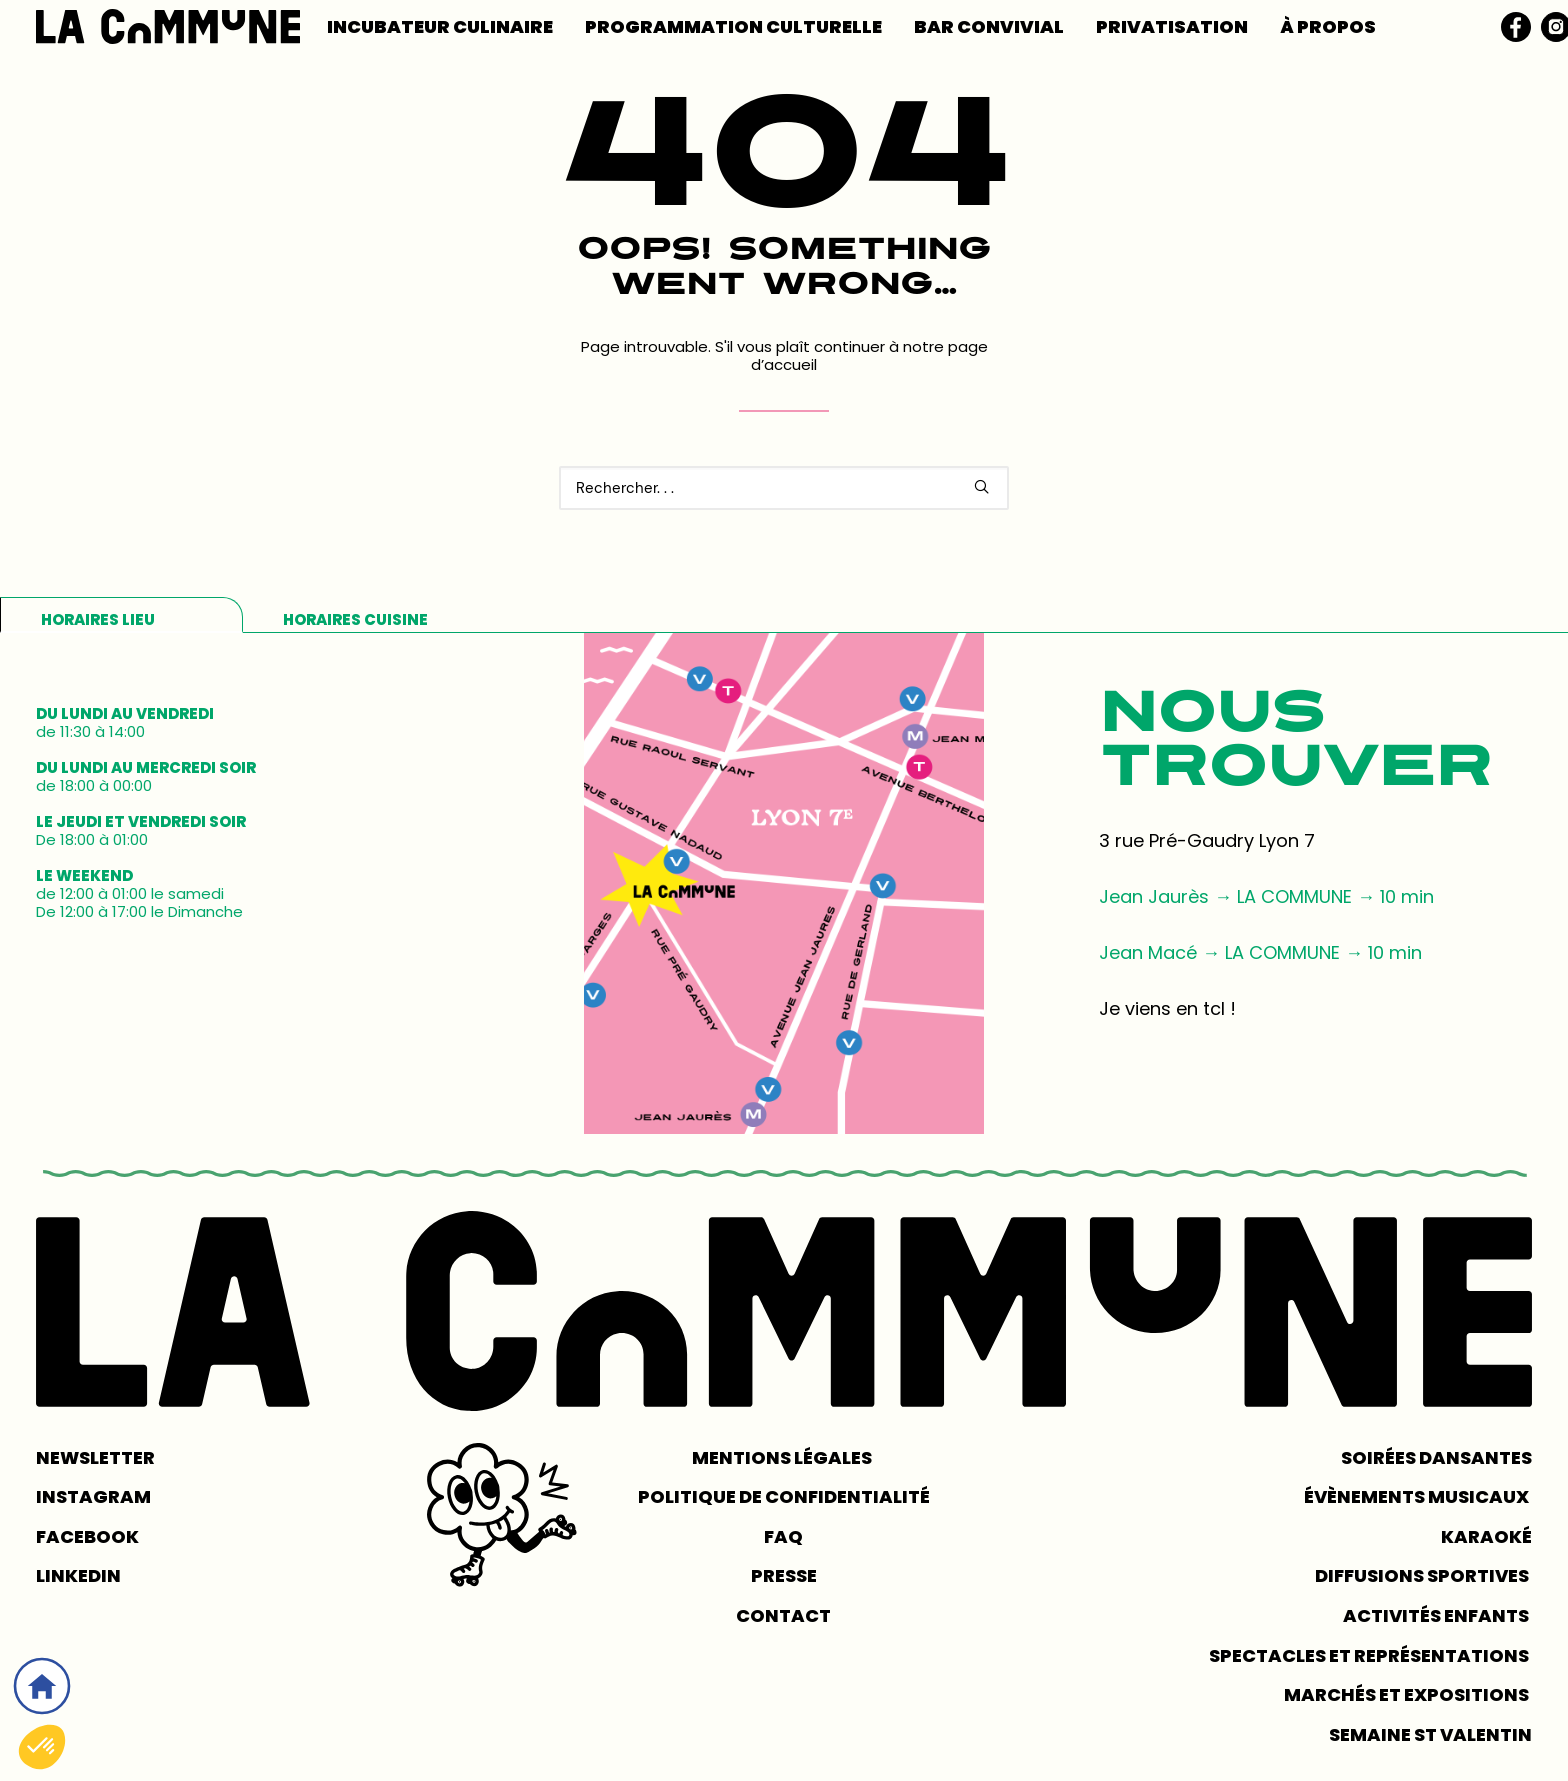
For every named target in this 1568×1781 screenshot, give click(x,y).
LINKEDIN (78, 1575)
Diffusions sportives (1423, 1575)
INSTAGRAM (93, 1496)
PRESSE (784, 1575)
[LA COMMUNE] (168, 26)
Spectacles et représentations (1370, 1655)
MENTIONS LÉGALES (783, 1457)
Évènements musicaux (1418, 1496)
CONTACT (783, 1615)
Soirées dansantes (1436, 1457)
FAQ (783, 1536)
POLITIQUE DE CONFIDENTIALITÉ (784, 1496)
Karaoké (1486, 1536)
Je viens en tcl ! (1167, 1008)
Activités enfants (1437, 1615)
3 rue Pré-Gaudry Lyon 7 (1207, 840)
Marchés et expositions (1408, 1694)
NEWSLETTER (95, 1457)
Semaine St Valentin (1430, 1734)
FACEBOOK (87, 1536)
